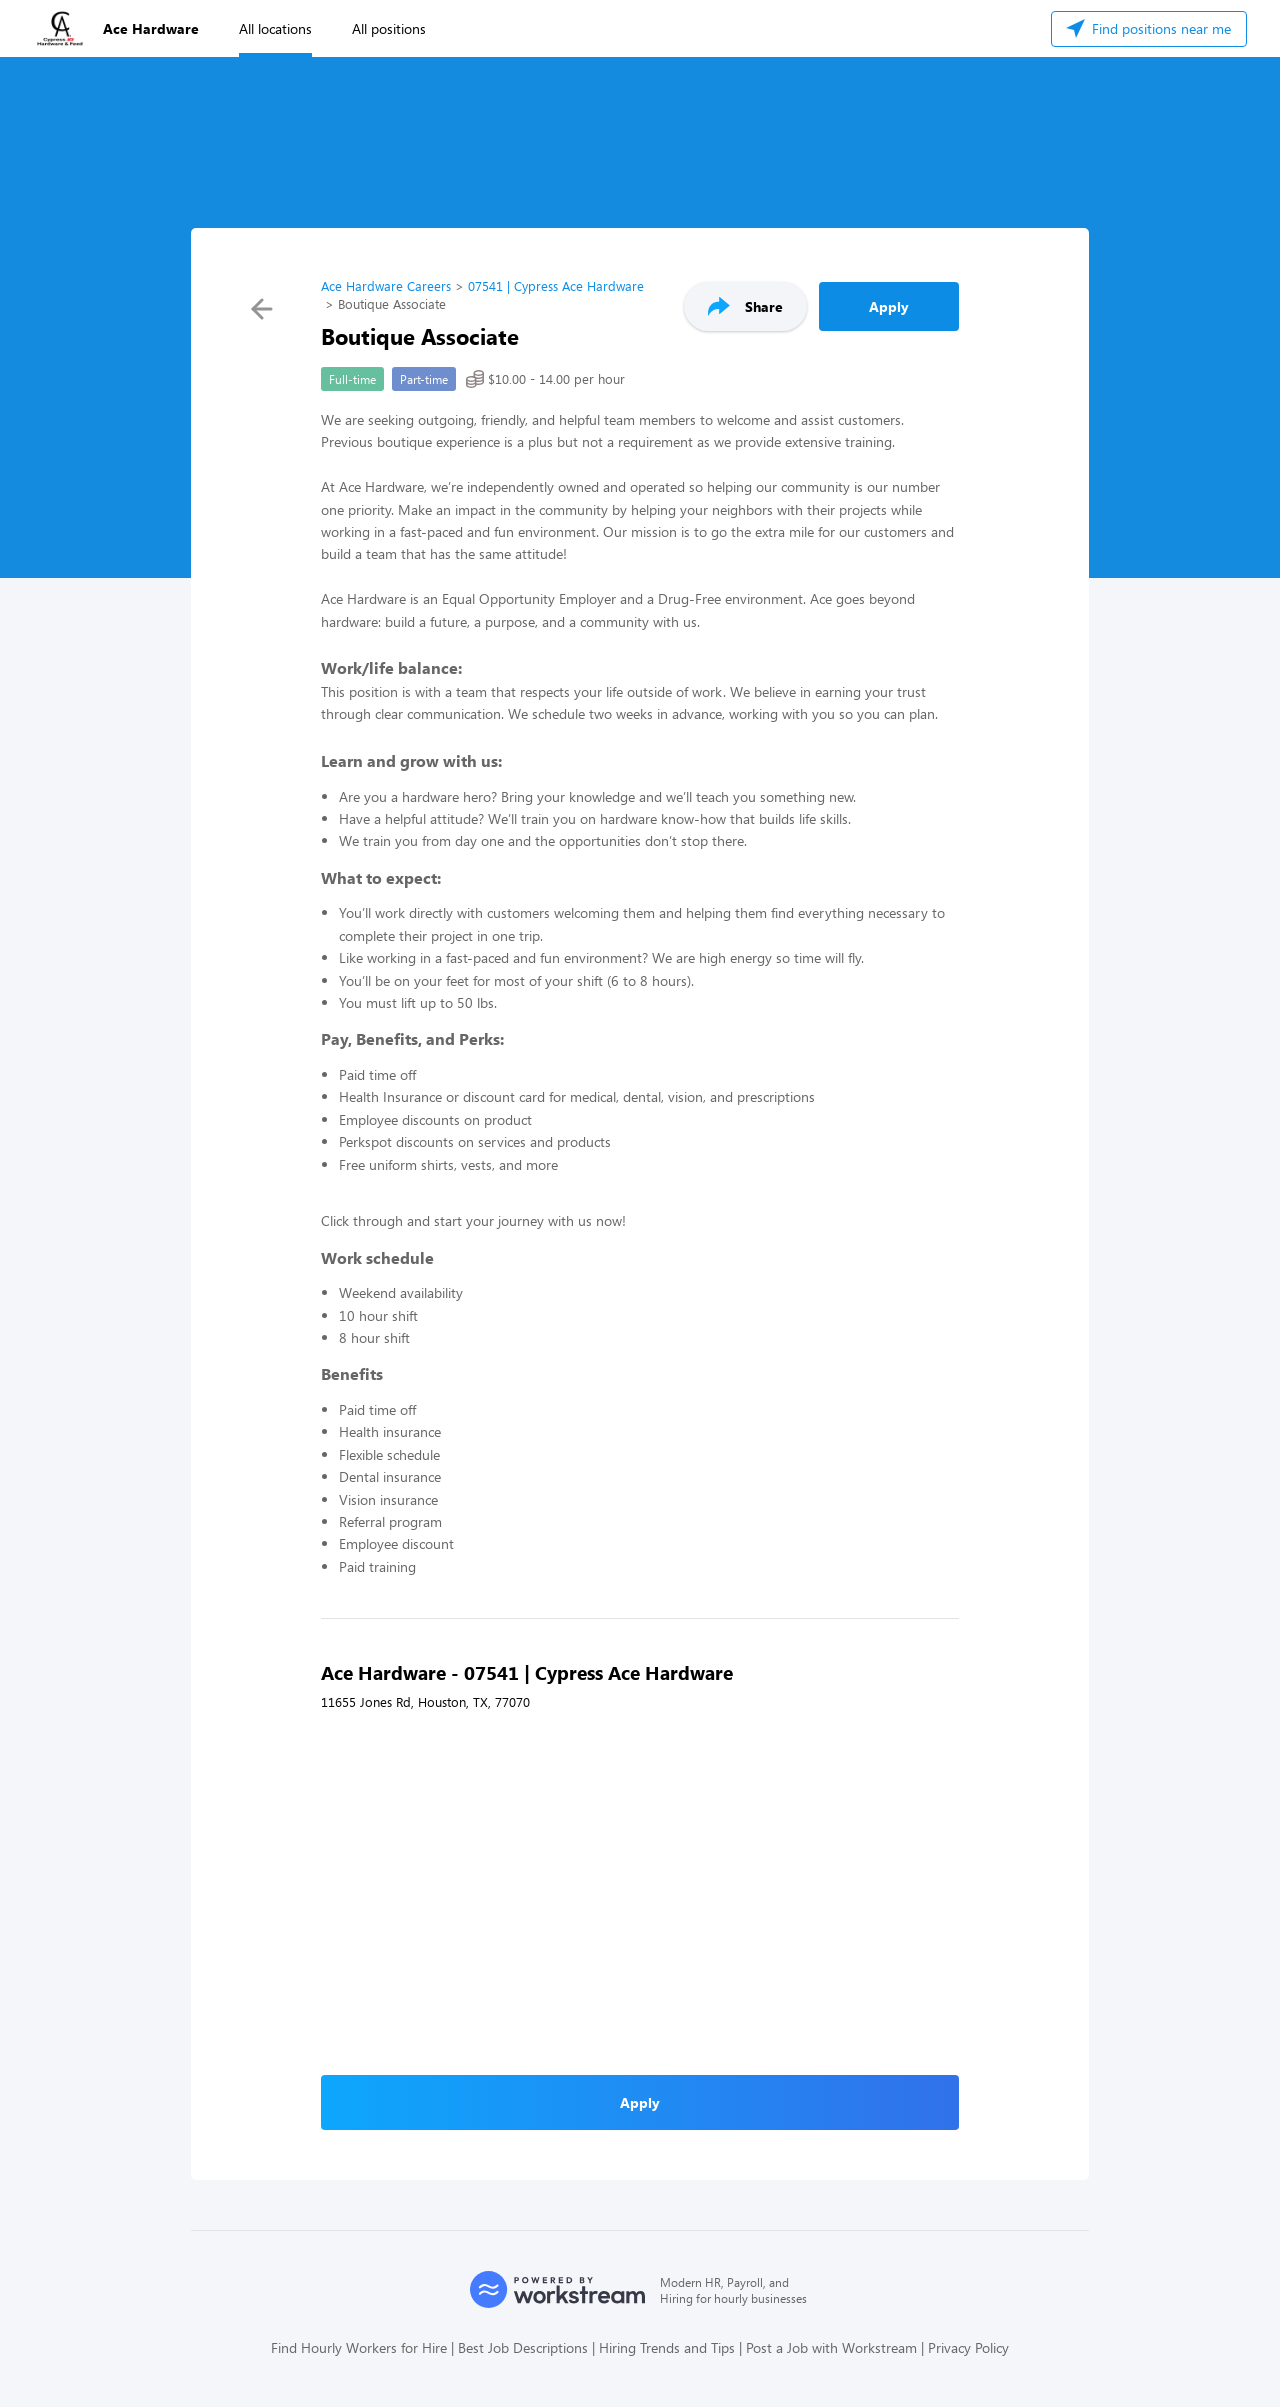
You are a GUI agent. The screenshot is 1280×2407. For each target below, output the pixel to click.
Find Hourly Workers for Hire (359, 2347)
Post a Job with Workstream (831, 2347)
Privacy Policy (968, 2347)
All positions (389, 28)
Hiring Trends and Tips (667, 2347)
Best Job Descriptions (523, 2347)
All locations (275, 28)
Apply (889, 306)
